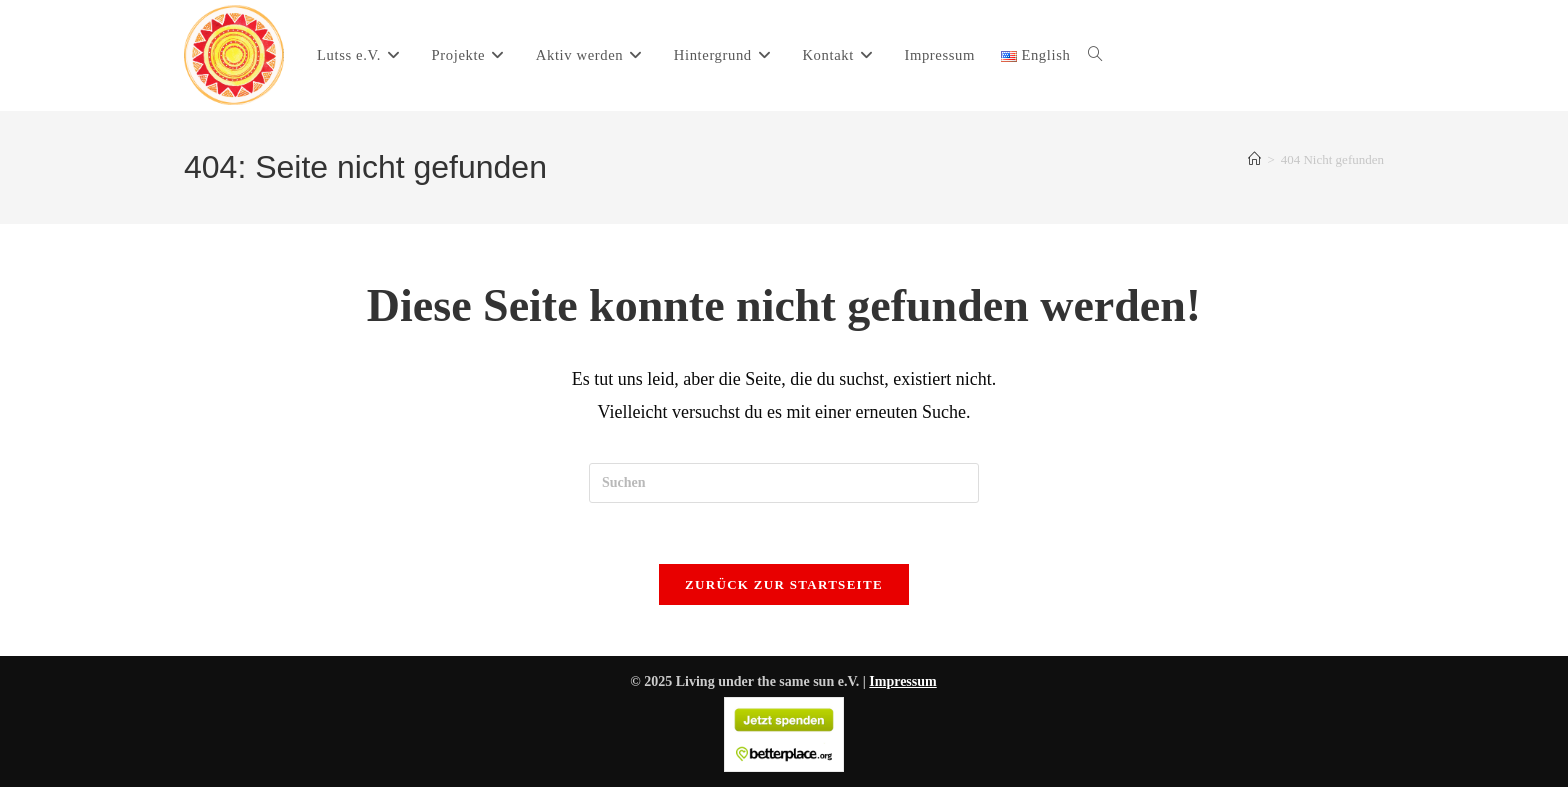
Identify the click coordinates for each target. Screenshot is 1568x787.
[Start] (1254, 159)
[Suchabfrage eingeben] (784, 483)
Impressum (902, 681)
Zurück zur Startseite (784, 584)
